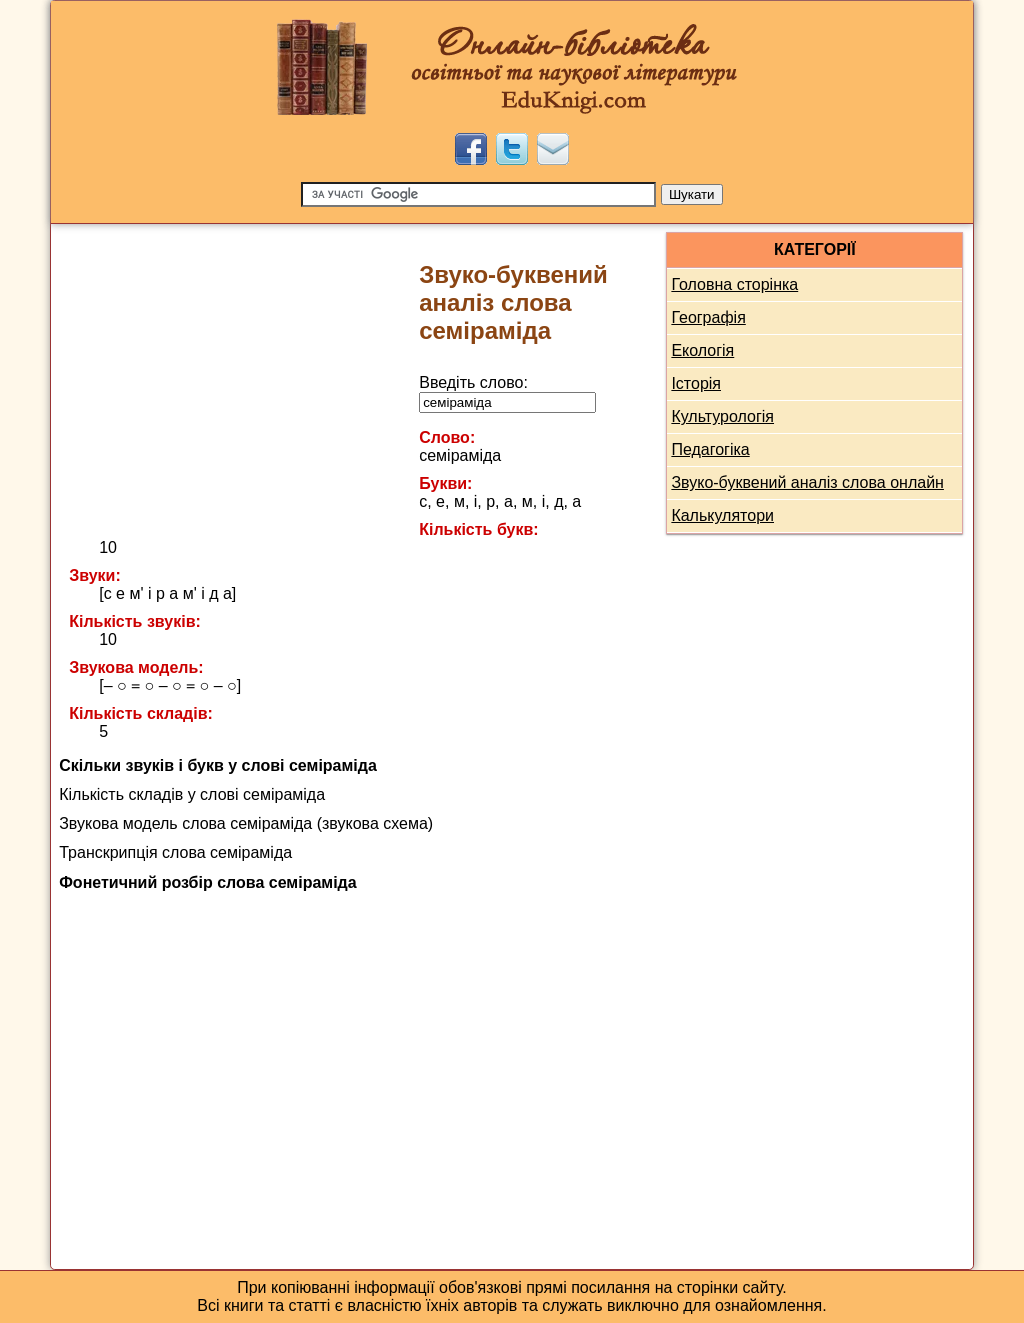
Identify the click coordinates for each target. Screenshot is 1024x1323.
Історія (696, 383)
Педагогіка (710, 449)
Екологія (702, 350)
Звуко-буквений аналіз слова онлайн (807, 482)
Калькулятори (722, 515)
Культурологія (722, 416)
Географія (708, 317)
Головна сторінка (734, 284)
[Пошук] (478, 194)
